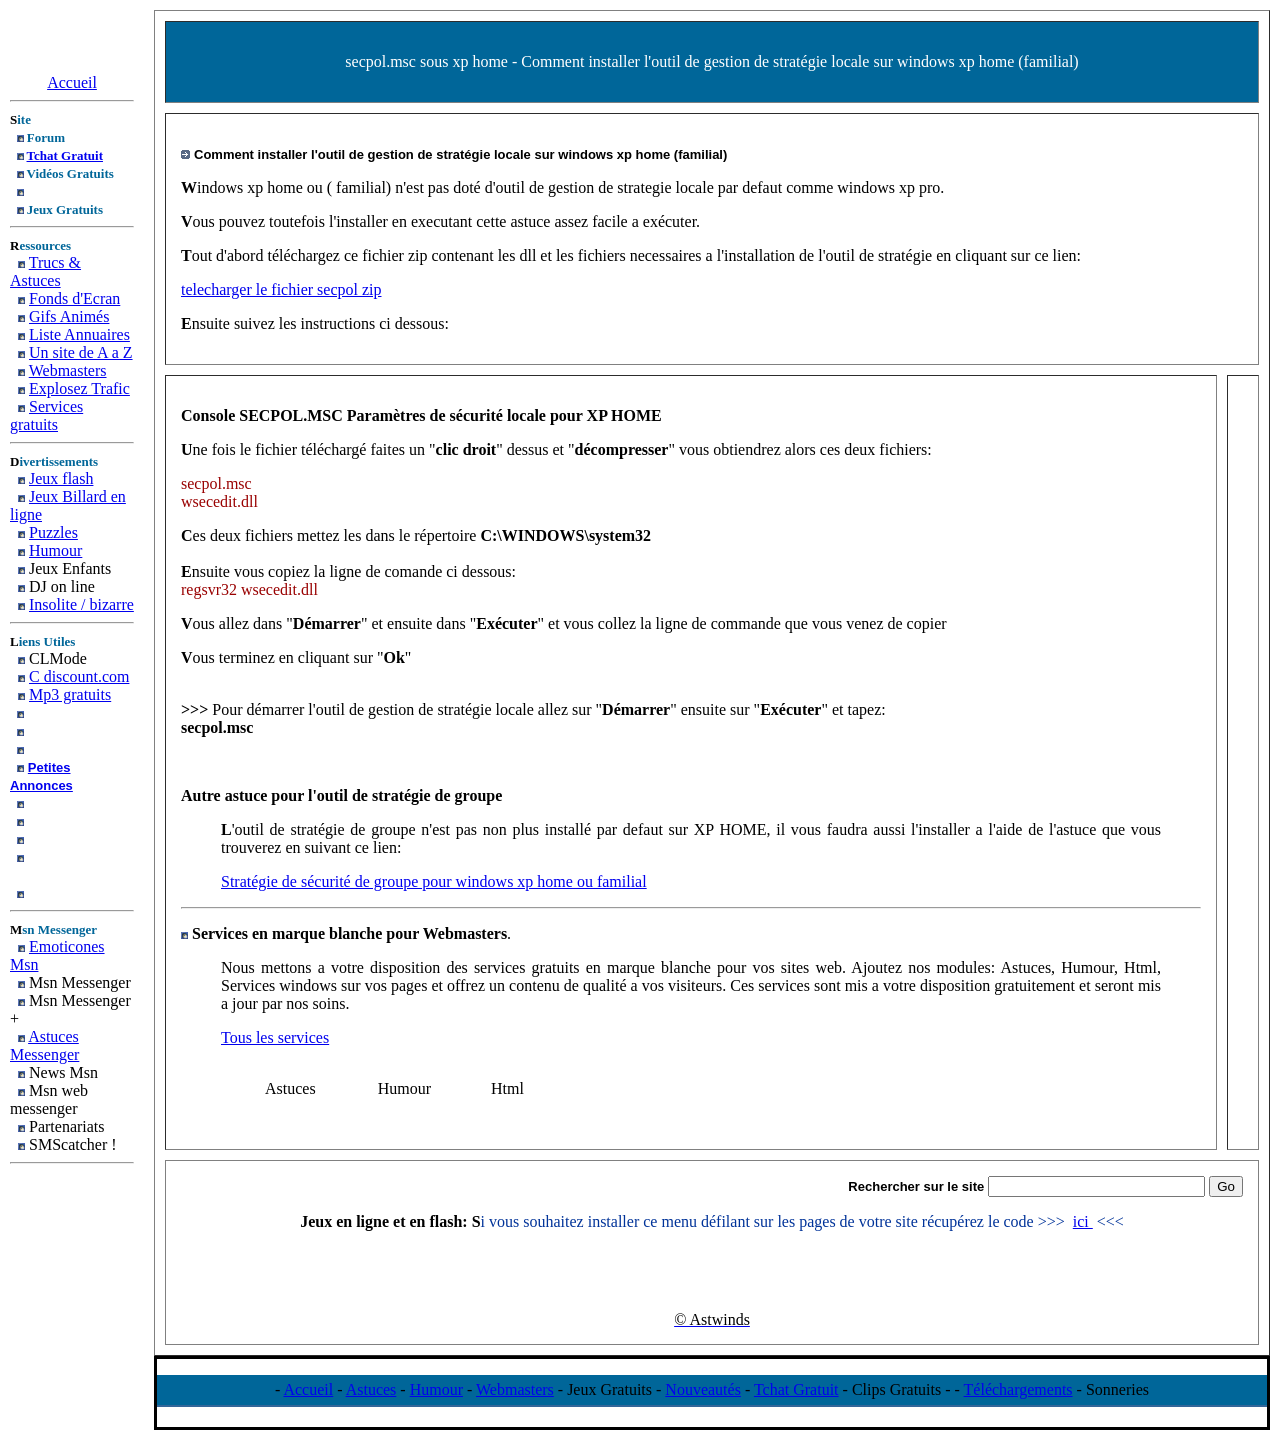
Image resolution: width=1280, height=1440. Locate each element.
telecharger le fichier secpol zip (281, 289)
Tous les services (275, 1037)
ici (1083, 1221)
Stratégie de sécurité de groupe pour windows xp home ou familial (434, 881)
